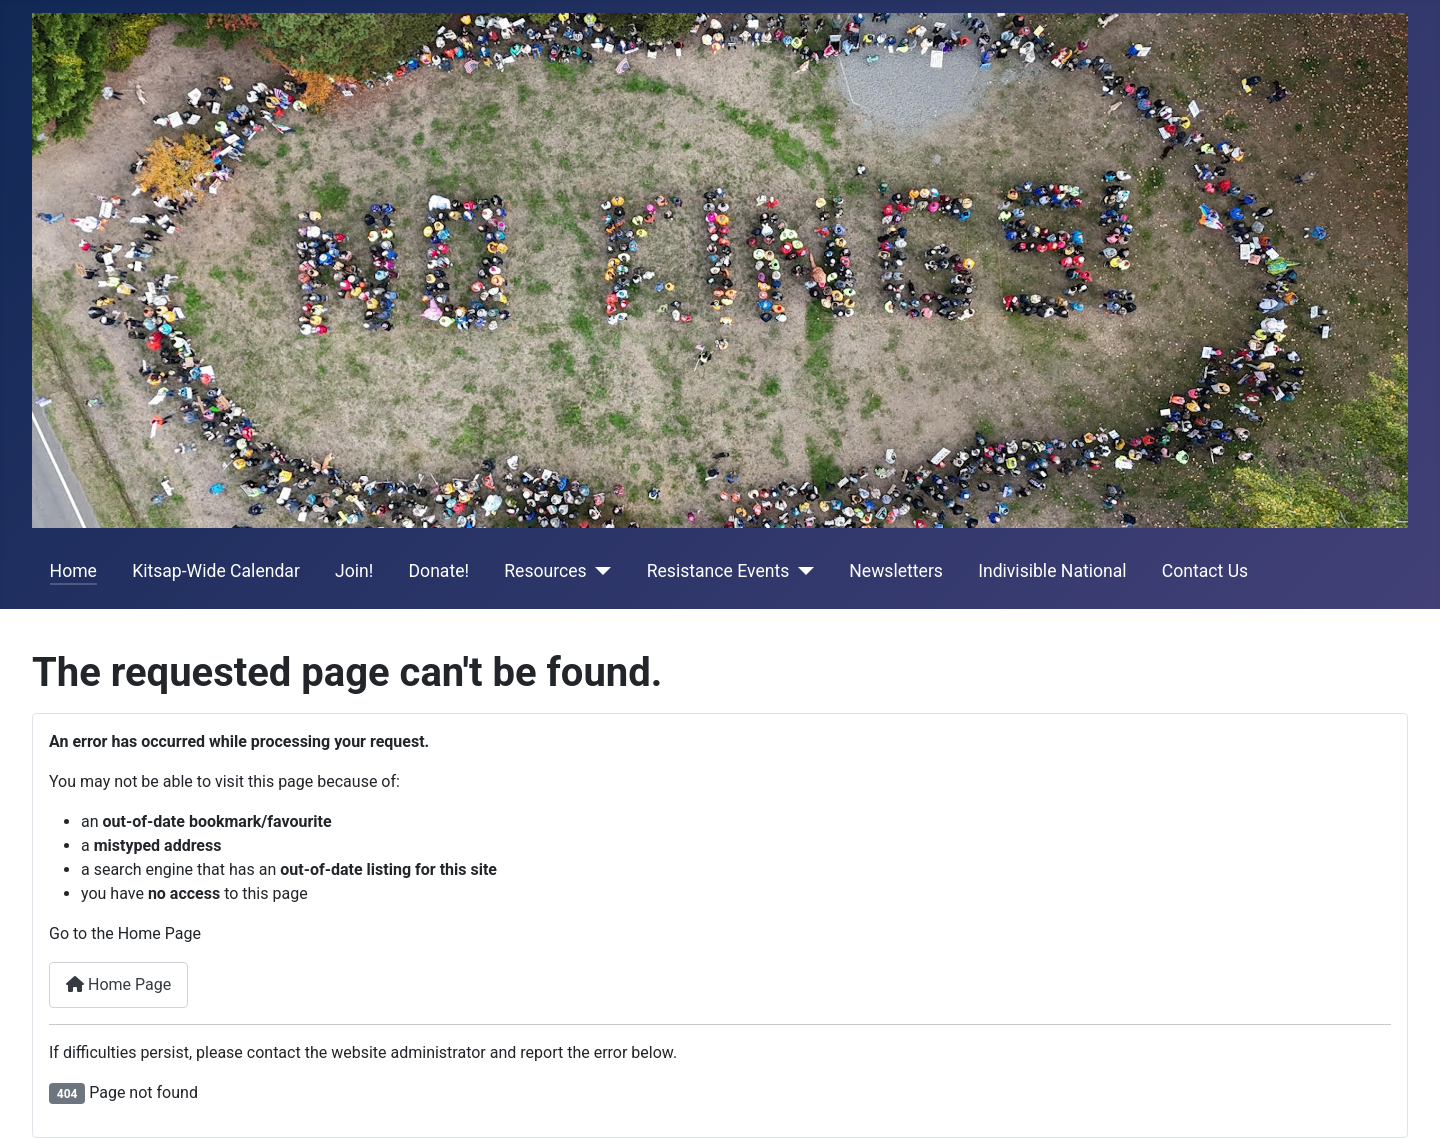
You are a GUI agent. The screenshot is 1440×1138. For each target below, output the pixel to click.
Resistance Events (718, 571)
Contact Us (1205, 571)
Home (73, 571)
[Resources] (599, 571)
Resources (545, 571)
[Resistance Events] (801, 571)
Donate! (439, 571)
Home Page (118, 984)
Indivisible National (1052, 571)
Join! (354, 571)
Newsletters (896, 571)
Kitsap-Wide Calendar (216, 571)
